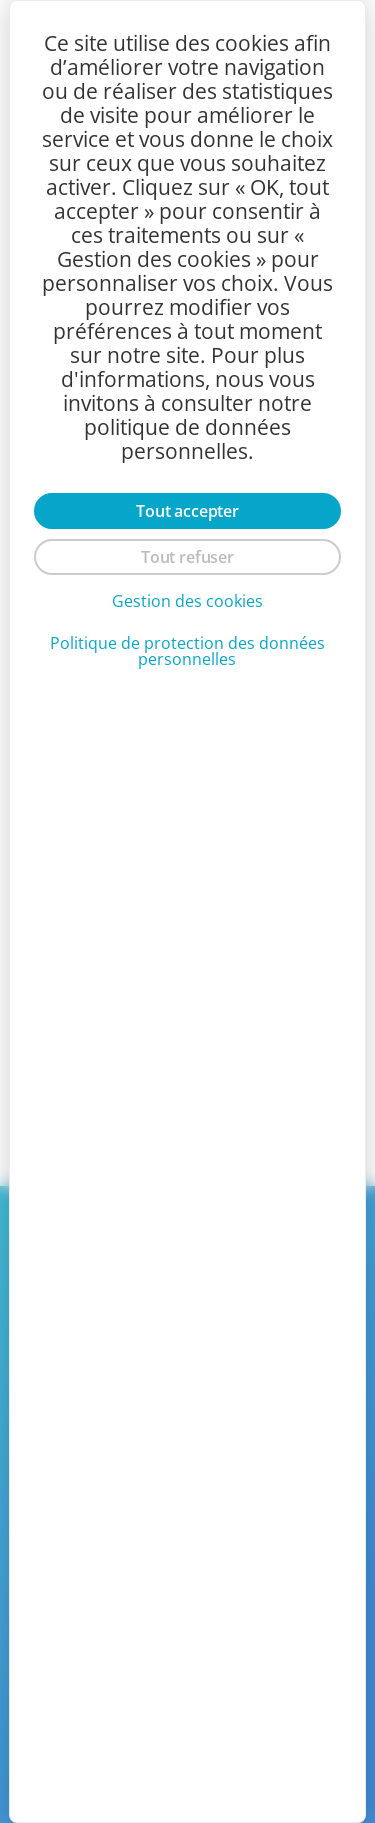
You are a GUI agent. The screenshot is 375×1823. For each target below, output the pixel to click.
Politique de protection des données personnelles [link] (187, 651)
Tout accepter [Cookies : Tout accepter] (187, 511)
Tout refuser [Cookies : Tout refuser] (187, 557)
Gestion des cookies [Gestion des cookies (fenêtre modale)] (187, 601)
